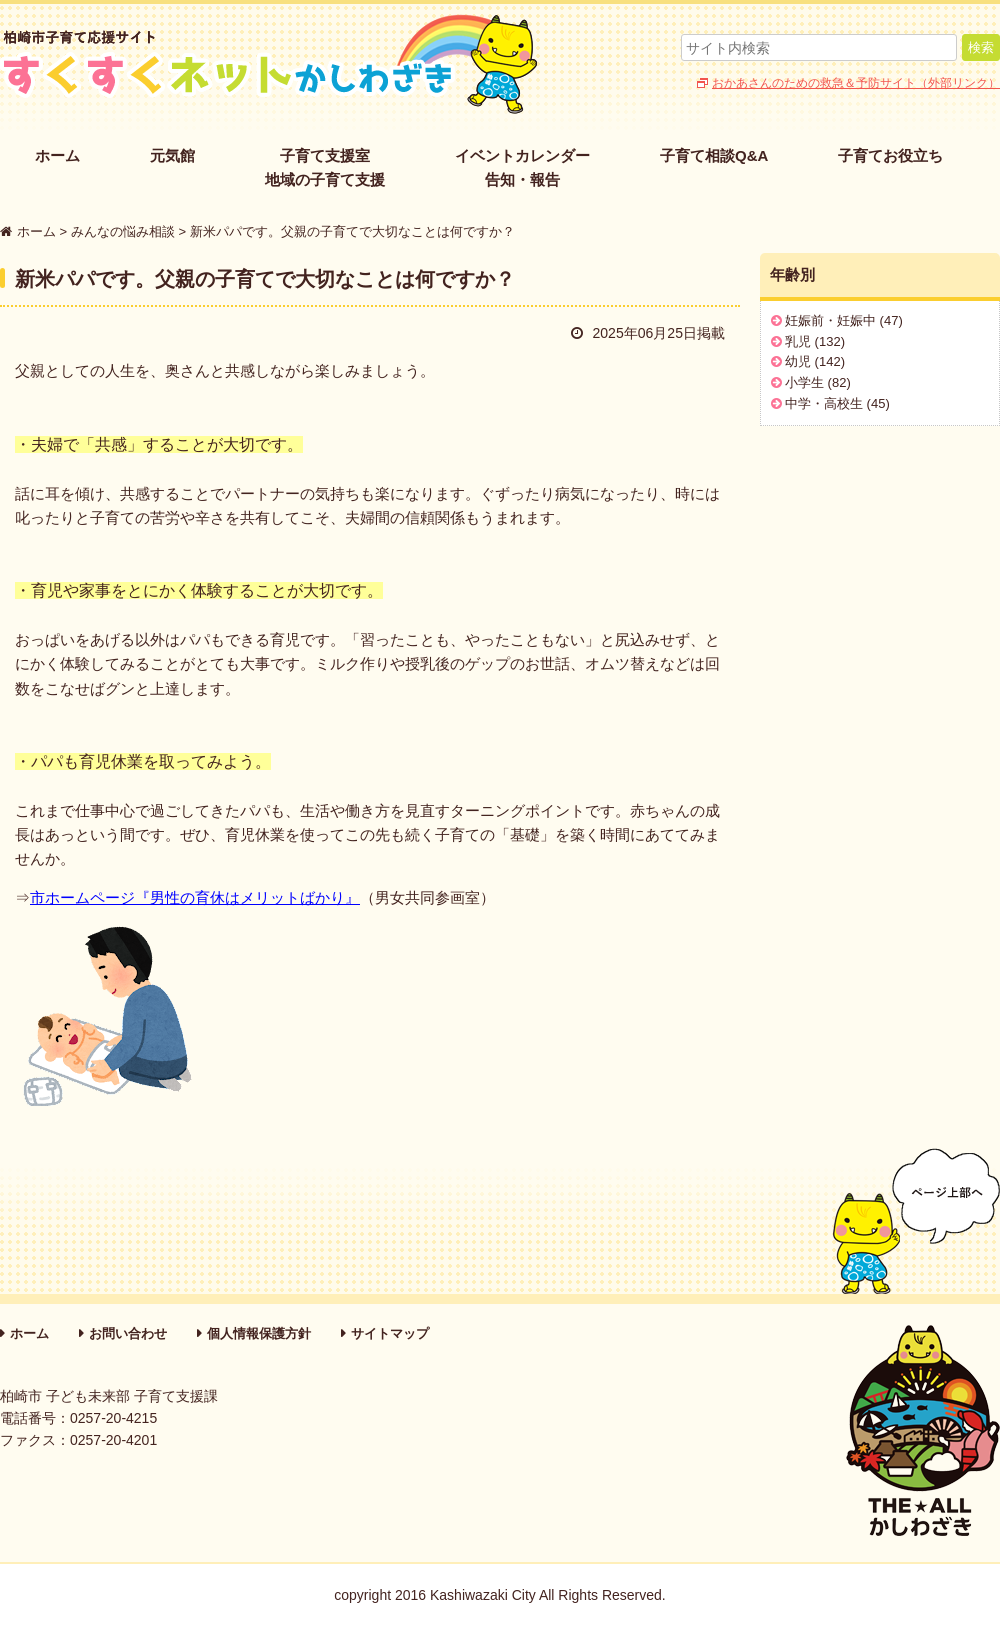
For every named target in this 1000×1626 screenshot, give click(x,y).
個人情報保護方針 (259, 1333)
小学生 (804, 382)
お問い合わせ (128, 1333)
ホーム (57, 155)
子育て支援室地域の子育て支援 (325, 167)
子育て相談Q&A (714, 155)
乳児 (798, 341)
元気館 (172, 155)
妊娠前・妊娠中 (830, 320)
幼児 (798, 361)
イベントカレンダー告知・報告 (522, 167)
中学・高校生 (824, 403)
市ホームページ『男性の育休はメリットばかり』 (195, 897)
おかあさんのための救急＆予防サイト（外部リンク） (856, 83)
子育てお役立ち (890, 155)
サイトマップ (390, 1333)
